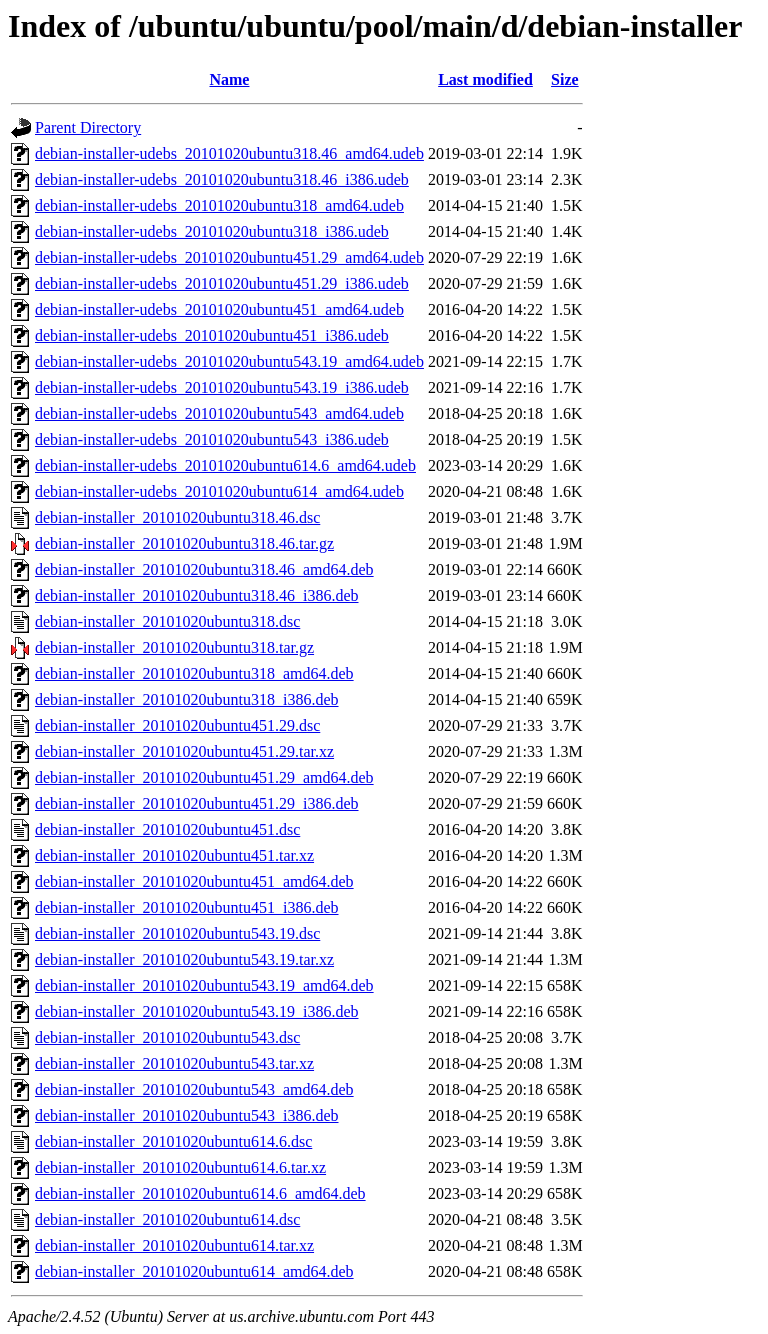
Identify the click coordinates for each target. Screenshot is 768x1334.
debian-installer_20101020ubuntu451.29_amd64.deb (204, 777)
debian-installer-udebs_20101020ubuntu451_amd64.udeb (219, 309)
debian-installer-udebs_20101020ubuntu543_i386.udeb (212, 439)
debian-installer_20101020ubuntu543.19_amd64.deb (204, 985)
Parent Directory (88, 127)
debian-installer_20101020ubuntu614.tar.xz (174, 1245)
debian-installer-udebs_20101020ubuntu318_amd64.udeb (219, 205)
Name (229, 79)
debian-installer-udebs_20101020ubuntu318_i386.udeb (212, 231)
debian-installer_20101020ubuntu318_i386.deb (187, 699)
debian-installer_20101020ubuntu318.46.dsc (177, 517)
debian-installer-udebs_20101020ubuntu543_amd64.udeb (219, 413)
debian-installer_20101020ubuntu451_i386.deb (187, 907)
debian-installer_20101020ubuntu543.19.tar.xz (184, 959)
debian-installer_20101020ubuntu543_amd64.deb (194, 1089)
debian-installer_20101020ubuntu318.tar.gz (174, 647)
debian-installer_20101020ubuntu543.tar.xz (174, 1063)
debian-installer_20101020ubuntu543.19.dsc (177, 933)
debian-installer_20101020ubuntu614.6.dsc (173, 1141)
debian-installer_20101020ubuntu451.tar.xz (174, 855)
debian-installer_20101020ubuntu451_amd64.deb (194, 881)
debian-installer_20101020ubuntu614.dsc (167, 1219)
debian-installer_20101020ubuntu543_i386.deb (187, 1115)
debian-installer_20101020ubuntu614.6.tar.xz (180, 1167)
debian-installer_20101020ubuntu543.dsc (167, 1037)
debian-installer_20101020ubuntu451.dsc (167, 829)
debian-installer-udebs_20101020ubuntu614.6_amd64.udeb (225, 465)
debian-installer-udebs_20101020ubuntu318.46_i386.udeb (222, 179)
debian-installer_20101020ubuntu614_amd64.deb (194, 1271)
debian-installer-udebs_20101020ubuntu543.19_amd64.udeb (229, 361)
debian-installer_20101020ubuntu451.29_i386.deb (197, 803)
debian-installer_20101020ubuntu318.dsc (167, 621)
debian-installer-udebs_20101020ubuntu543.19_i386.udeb (222, 387)
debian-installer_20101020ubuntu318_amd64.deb (194, 673)
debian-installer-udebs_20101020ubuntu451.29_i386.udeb (222, 283)
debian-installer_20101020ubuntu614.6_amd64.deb (200, 1193)
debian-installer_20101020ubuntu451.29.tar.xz (184, 751)
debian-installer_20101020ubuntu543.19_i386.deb (197, 1011)
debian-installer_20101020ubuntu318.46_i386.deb (197, 595)
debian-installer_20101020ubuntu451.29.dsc (177, 725)
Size (565, 79)
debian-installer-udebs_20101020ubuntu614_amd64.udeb (219, 491)
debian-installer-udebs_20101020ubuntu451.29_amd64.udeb (229, 257)
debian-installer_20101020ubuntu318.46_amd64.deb (204, 569)
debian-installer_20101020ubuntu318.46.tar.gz (184, 543)
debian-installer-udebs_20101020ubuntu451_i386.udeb (212, 335)
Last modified (485, 79)
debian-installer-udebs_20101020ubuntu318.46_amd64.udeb (229, 153)
